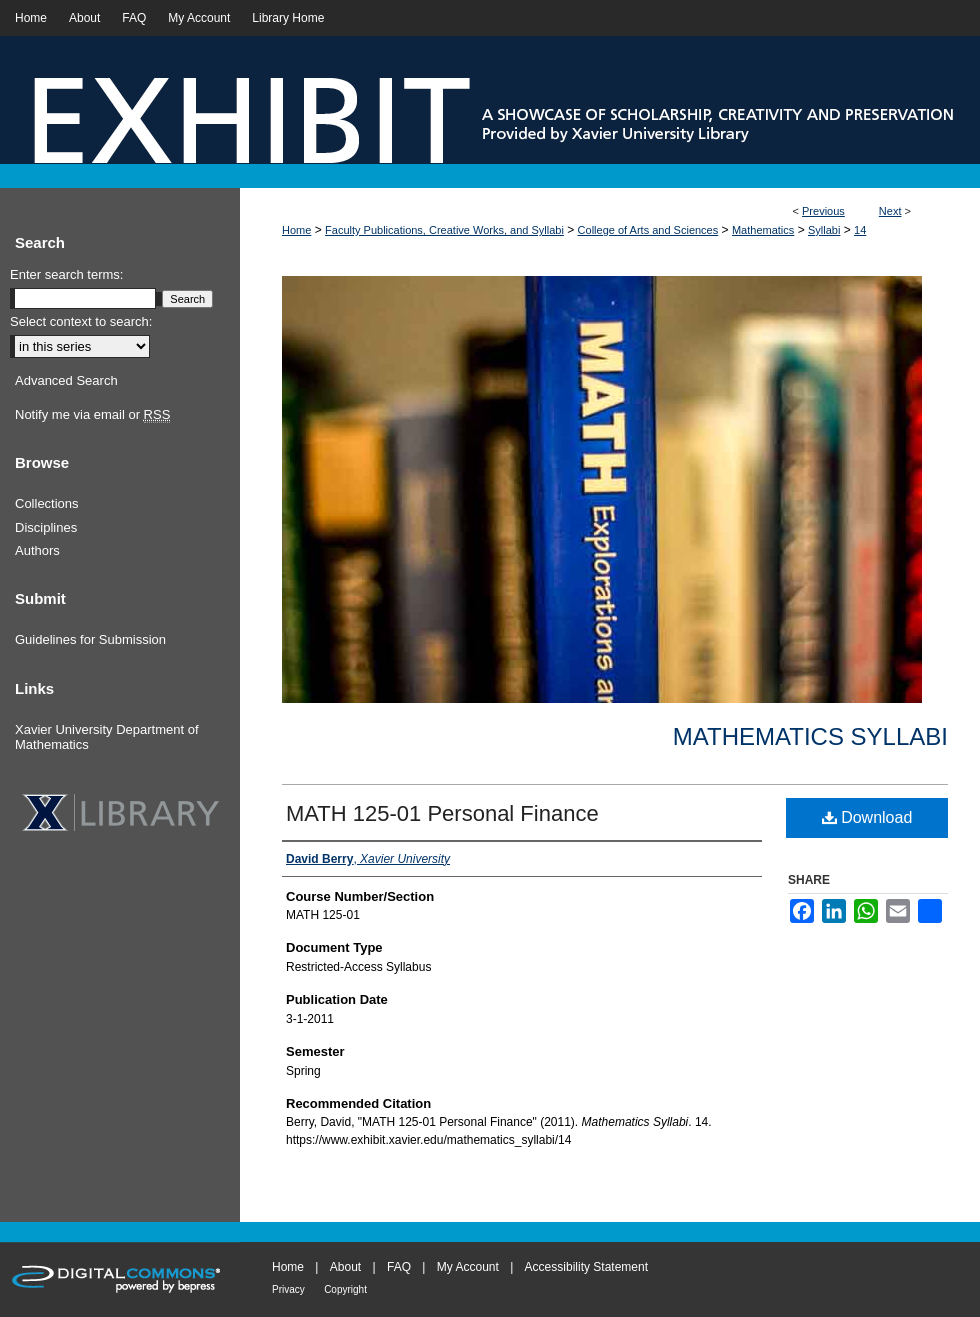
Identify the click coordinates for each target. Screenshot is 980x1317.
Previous (823, 211)
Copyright (345, 1289)
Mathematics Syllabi (810, 736)
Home (296, 230)
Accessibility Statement (586, 1267)
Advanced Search (66, 380)
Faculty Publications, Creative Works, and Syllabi (444, 230)
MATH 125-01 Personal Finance (442, 813)
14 (860, 230)
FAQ (399, 1267)
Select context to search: (81, 321)
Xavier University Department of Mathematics (107, 737)
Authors (37, 550)
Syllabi (824, 230)
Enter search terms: (66, 274)
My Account (468, 1267)
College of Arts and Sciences (648, 230)
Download (867, 817)
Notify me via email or (92, 415)
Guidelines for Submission (90, 639)
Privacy (288, 1289)
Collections (47, 503)
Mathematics (763, 230)
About (345, 1267)
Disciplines (46, 527)
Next (890, 211)
